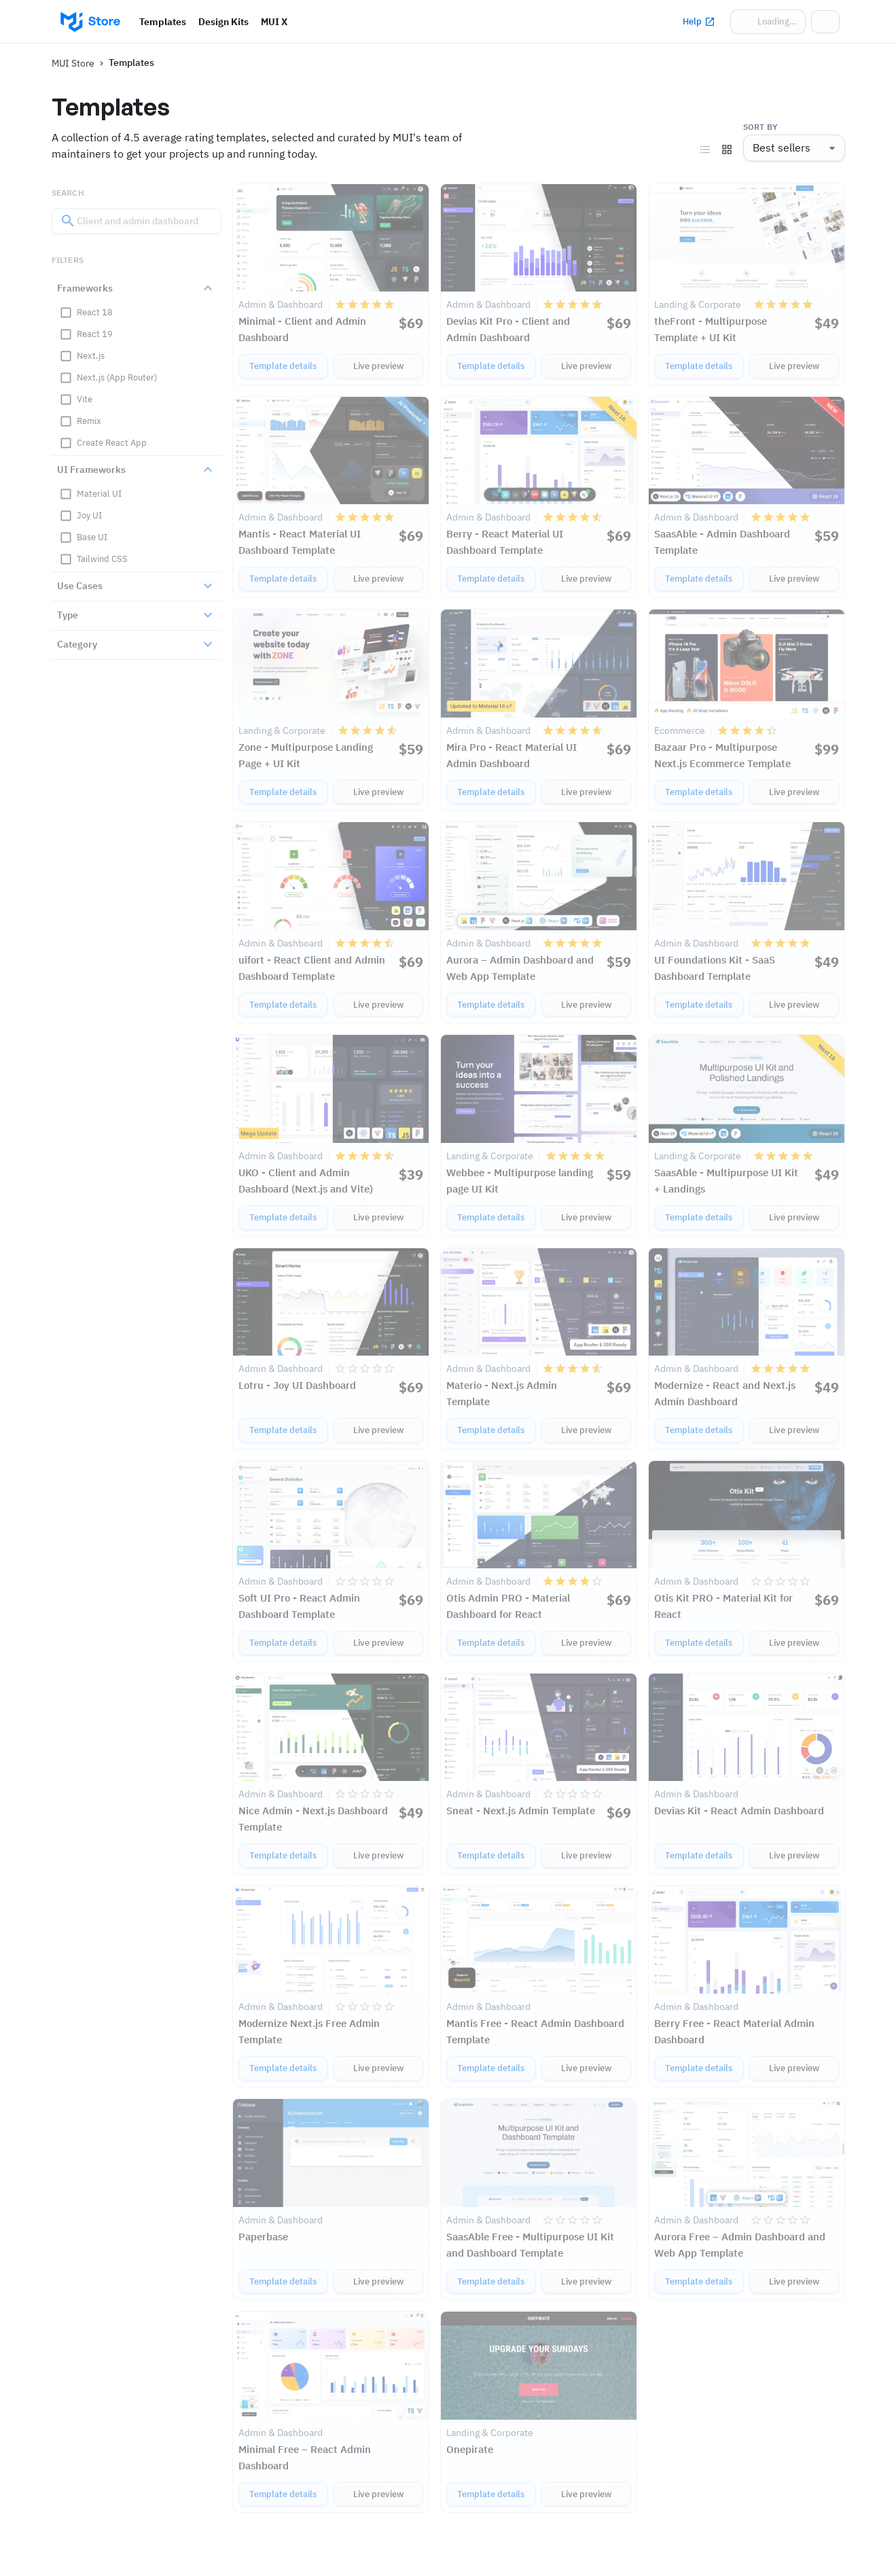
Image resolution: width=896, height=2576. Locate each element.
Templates (162, 22)
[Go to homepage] (89, 22)
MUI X (274, 22)
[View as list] (705, 149)
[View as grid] (727, 149)
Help (699, 22)
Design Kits (223, 22)
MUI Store (73, 63)
